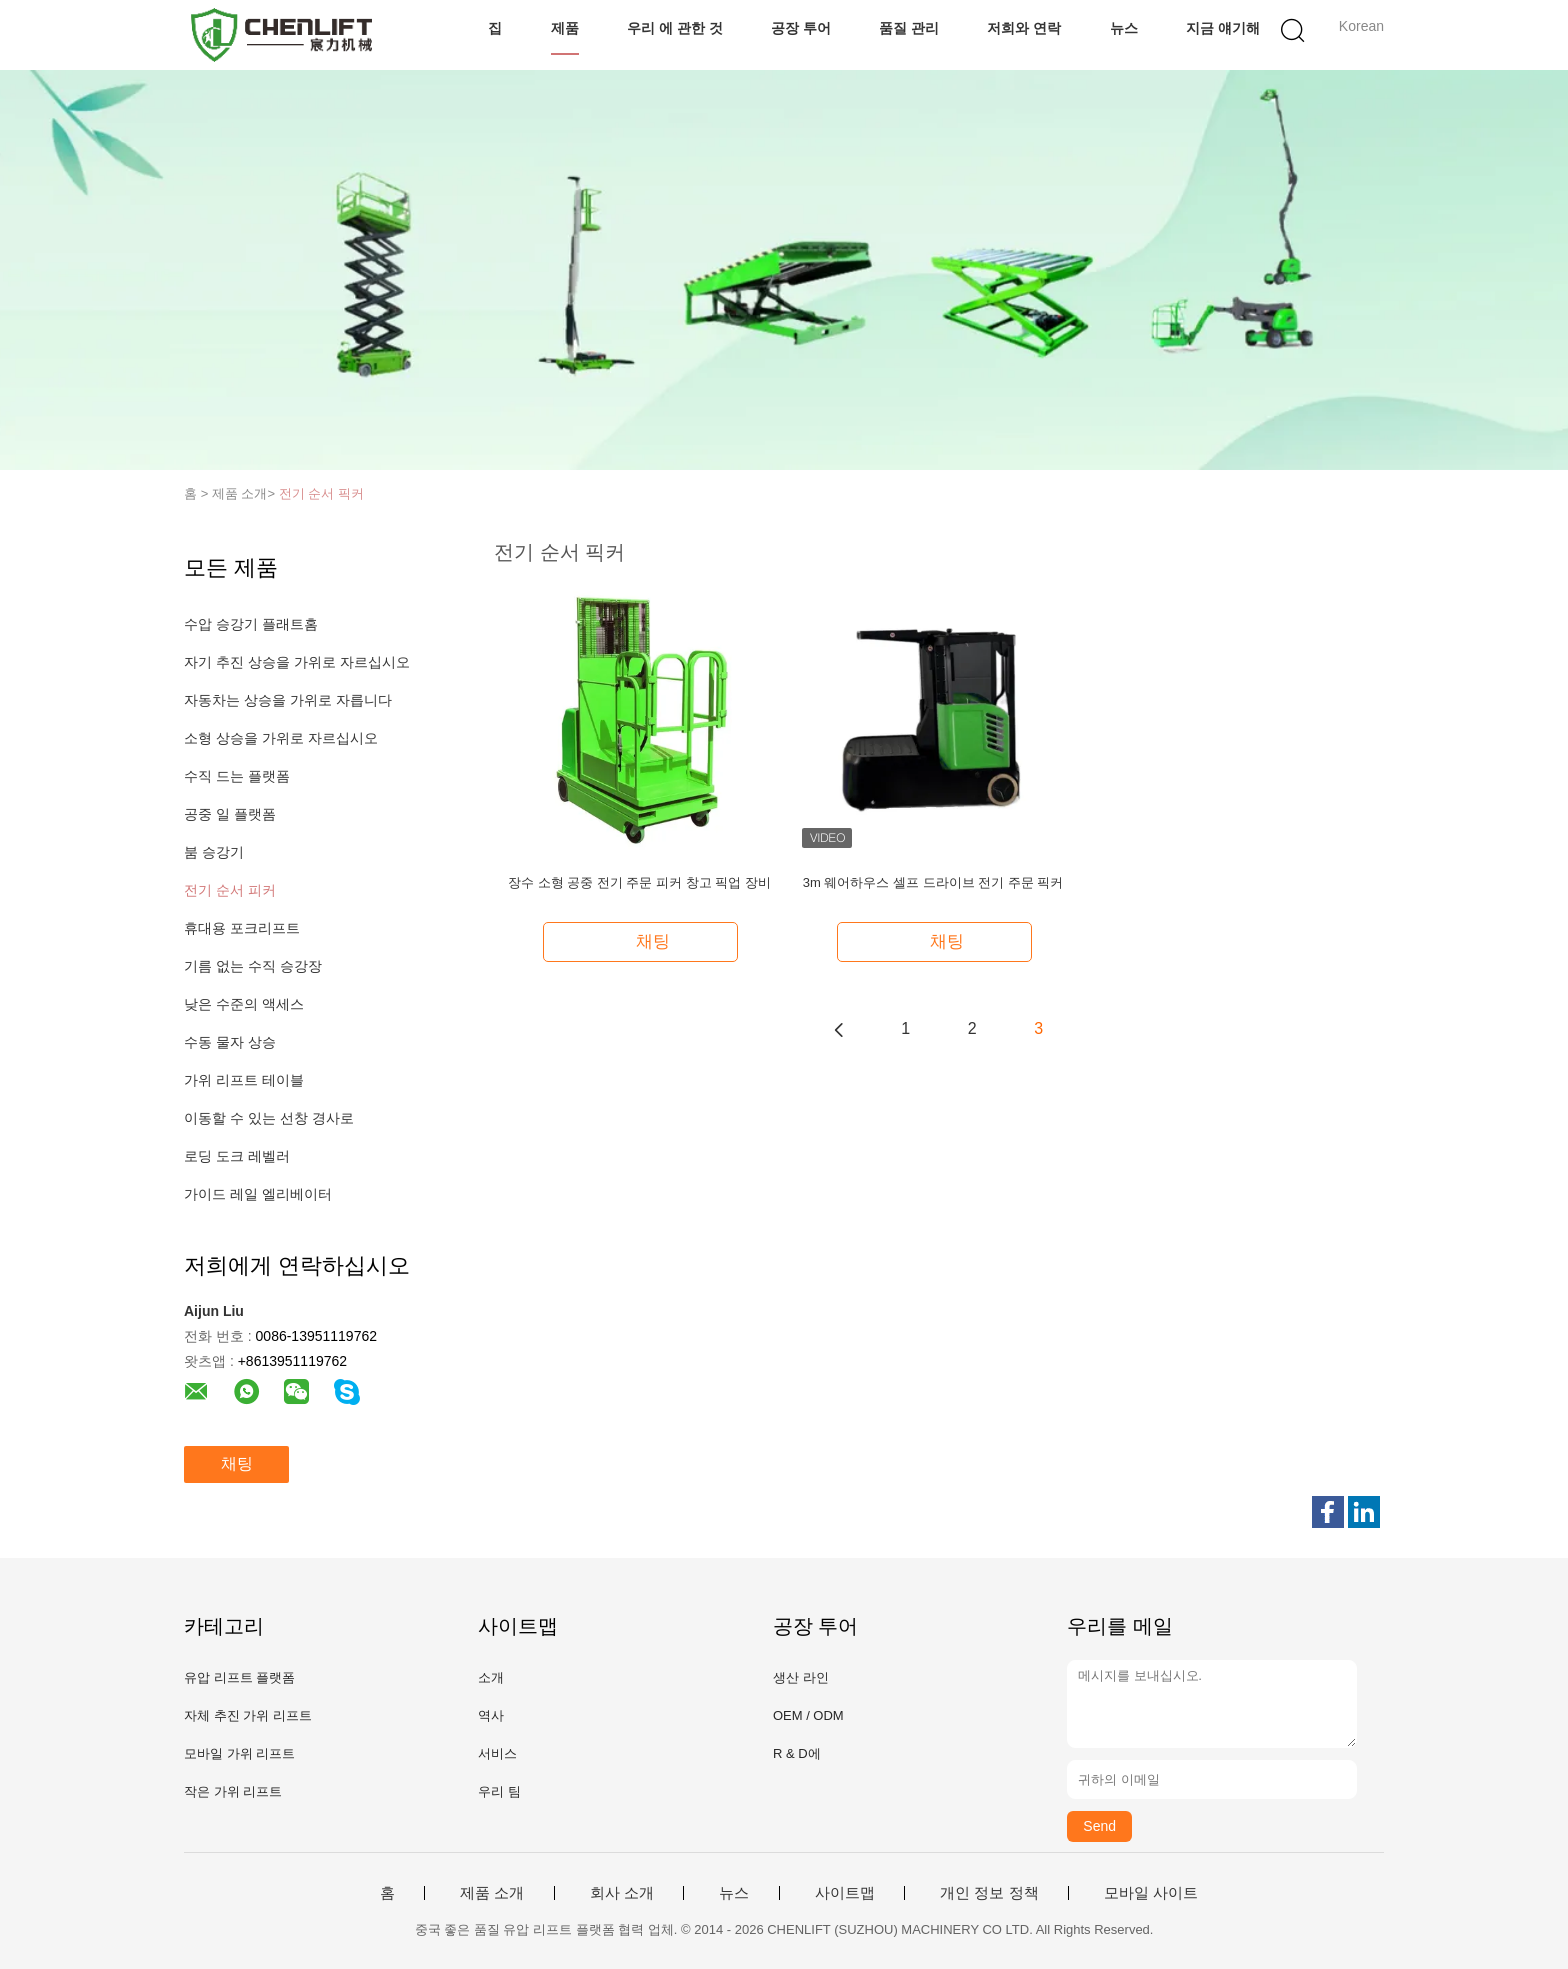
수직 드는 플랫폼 (237, 776)
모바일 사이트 (1151, 1893)
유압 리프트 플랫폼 (239, 1677)
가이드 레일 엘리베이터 (258, 1194)
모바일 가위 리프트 (239, 1753)
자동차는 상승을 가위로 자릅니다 (288, 700)
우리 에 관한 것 (675, 28)
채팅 (237, 1463)
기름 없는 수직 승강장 (253, 966)
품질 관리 (909, 28)
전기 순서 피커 (230, 890)
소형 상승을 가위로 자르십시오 (281, 738)
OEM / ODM (808, 1715)
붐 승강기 (214, 852)
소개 (491, 1677)
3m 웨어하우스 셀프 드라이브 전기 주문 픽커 (933, 882)
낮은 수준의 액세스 (244, 1004)
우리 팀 (499, 1791)
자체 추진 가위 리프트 (248, 1715)
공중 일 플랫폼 (230, 814)
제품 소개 (492, 1893)
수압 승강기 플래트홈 (251, 624)
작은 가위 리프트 (233, 1791)
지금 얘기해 (1223, 28)
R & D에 (797, 1753)
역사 (491, 1715)
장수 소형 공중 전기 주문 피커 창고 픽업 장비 (639, 882)
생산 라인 (801, 1677)
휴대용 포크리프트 (242, 928)
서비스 (497, 1753)
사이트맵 (845, 1893)
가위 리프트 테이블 (244, 1080)
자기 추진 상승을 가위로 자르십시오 (297, 662)
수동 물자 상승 (230, 1042)
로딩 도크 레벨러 (237, 1156)
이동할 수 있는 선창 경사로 (269, 1118)
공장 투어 (801, 28)
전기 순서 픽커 (321, 493)
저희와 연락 (1024, 28)
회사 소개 (622, 1893)
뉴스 (1124, 28)
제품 (565, 28)
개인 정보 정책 (989, 1893)
